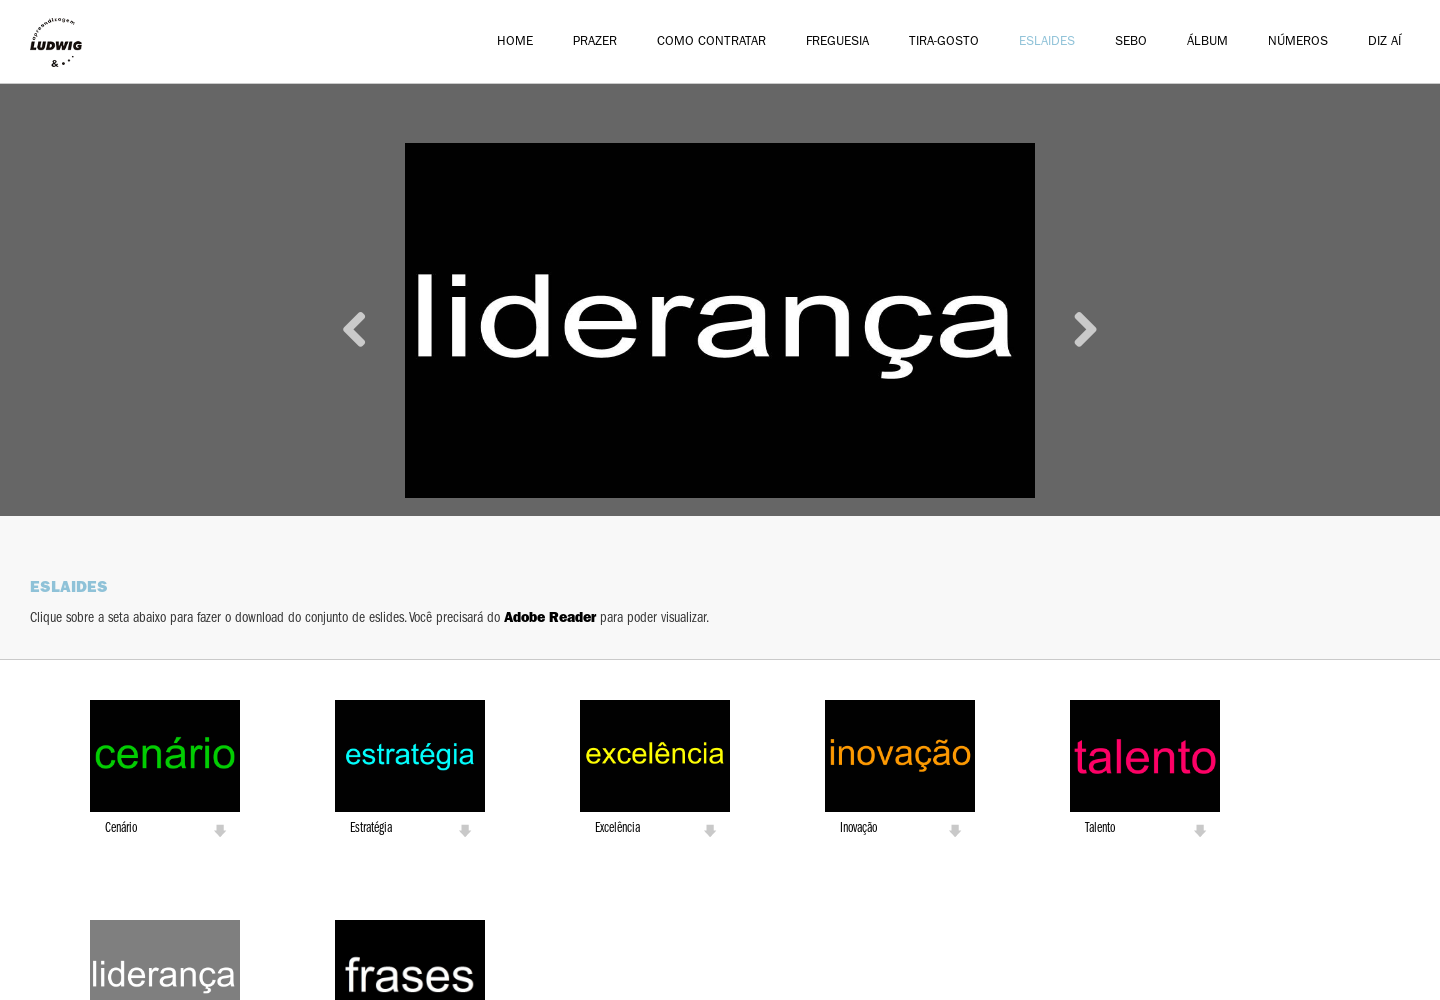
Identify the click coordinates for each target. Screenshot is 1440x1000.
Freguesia (837, 42)
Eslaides (1047, 42)
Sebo (1131, 42)
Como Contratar (711, 42)
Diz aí (1384, 42)
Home (515, 42)
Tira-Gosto (944, 42)
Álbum (1207, 42)
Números (1298, 42)
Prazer (595, 42)
